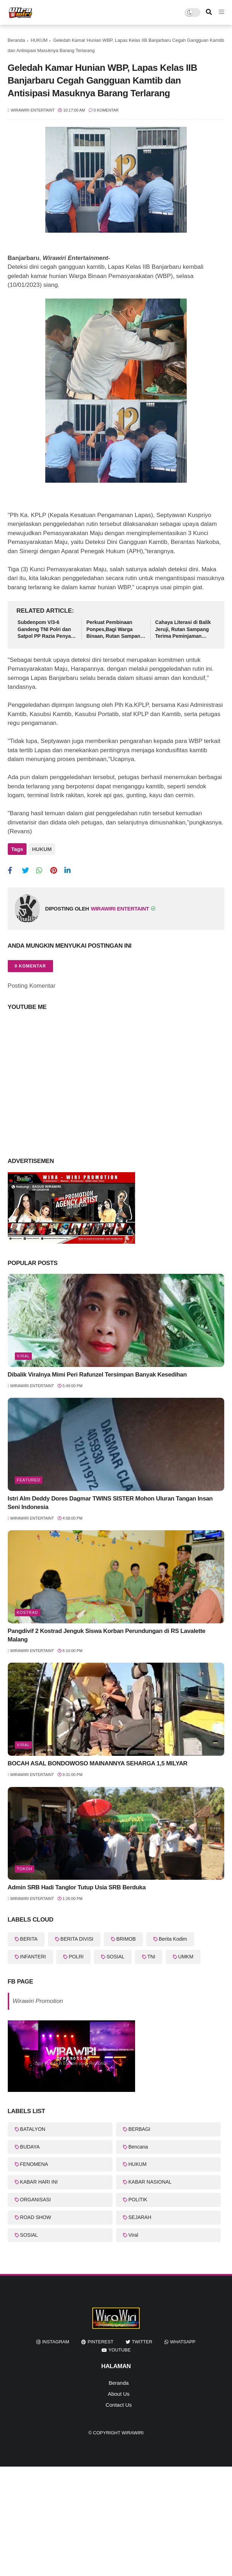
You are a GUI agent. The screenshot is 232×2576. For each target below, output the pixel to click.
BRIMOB (126, 1937)
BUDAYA (30, 2144)
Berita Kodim (173, 1937)
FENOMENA (34, 2162)
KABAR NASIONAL (150, 2179)
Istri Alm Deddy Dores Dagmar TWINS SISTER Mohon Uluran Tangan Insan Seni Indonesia (110, 1500)
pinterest (101, 2339)
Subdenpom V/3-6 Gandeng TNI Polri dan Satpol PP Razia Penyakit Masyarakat (47, 629)
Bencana (138, 2144)
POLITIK (137, 2197)
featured (28, 1477)
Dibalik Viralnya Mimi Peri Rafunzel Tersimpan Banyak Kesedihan (97, 1372)
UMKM (185, 1954)
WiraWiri (133, 2430)
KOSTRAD (27, 1610)
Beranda (16, 40)
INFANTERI (33, 1954)
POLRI (76, 1954)
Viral (23, 1353)
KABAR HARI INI (39, 2179)
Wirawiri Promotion (38, 1998)
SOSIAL (115, 1954)
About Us (119, 2391)
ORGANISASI (35, 2197)
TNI (151, 1954)
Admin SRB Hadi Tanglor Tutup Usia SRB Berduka (77, 1885)
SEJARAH (139, 2215)
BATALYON (33, 2126)
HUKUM (39, 40)
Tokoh (25, 1866)
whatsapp (183, 2339)
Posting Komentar (32, 983)
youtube (120, 2347)
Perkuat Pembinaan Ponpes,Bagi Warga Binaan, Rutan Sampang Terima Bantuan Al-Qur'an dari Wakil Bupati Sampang (115, 629)
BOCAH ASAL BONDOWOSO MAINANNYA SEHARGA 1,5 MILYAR (97, 1761)
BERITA (29, 1937)
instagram (55, 2339)
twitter (142, 2339)
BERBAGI (139, 2126)
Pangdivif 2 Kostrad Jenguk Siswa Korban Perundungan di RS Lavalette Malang (106, 1632)
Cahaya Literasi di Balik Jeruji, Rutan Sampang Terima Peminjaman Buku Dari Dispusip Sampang (183, 629)
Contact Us (118, 2402)
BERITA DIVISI (76, 1937)
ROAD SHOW (35, 2215)
